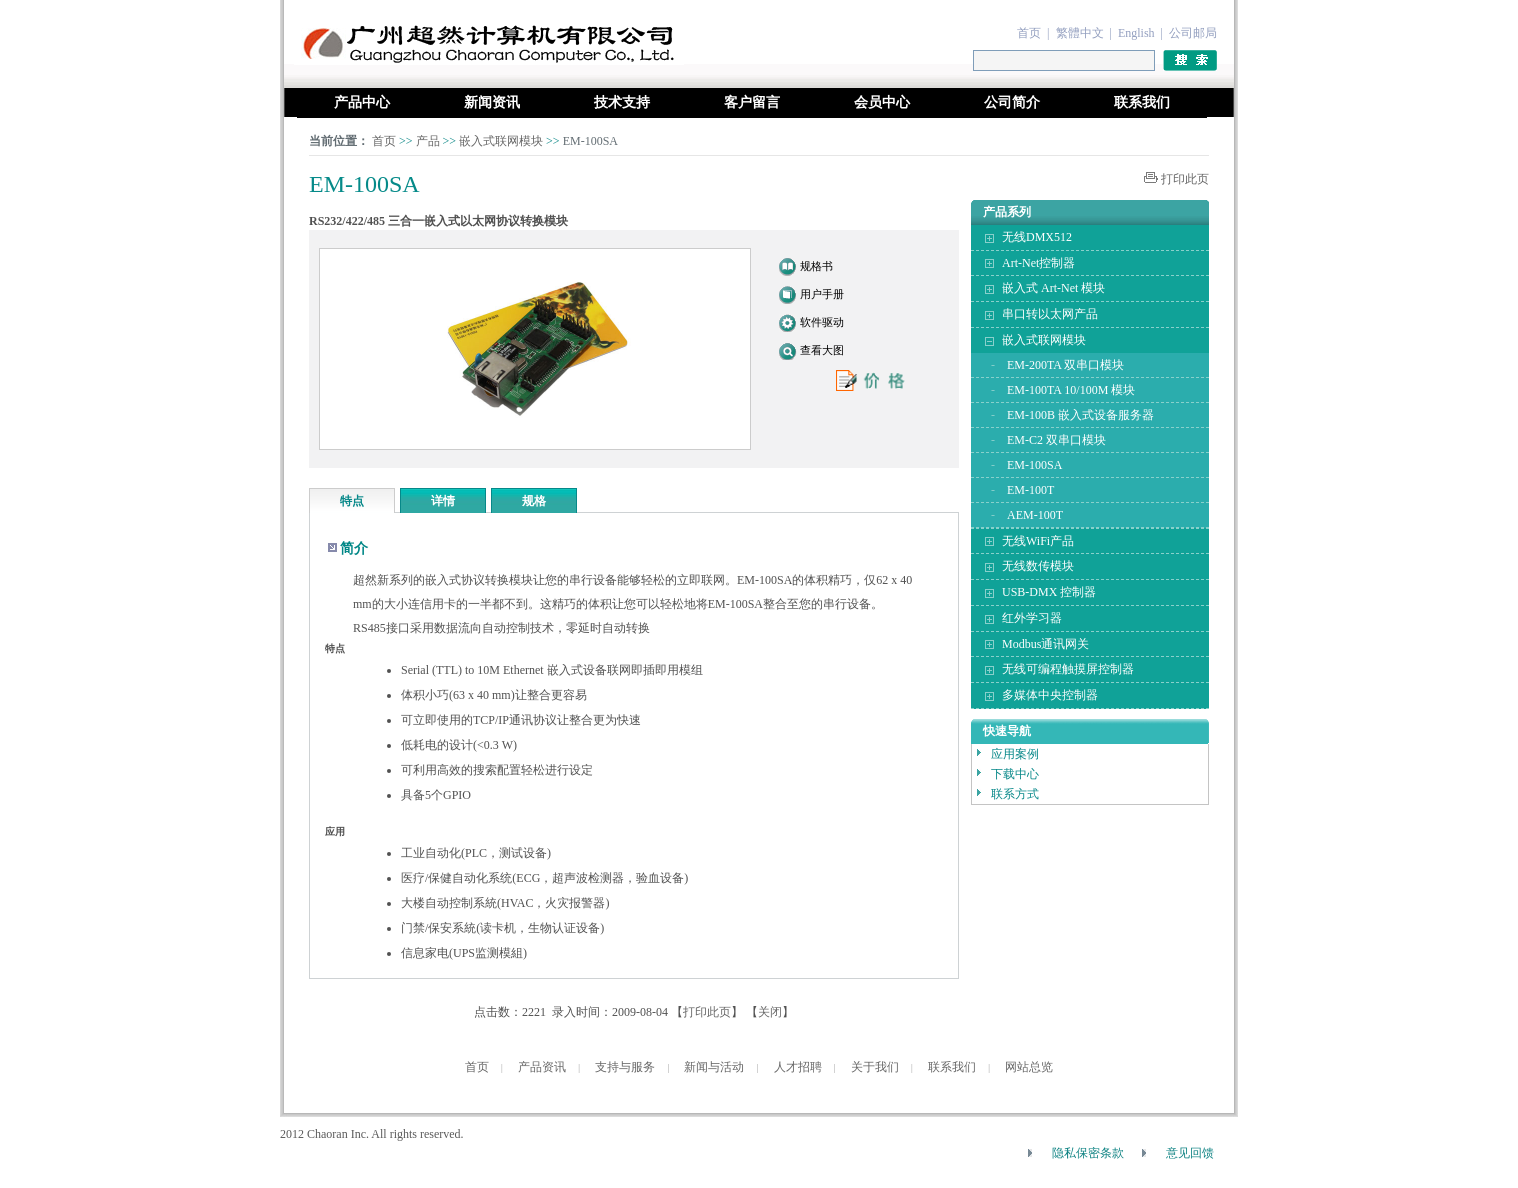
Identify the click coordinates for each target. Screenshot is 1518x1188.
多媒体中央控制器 (1050, 695)
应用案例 (1015, 754)
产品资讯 (542, 1067)
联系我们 (1142, 102)
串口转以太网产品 (1050, 314)
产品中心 (362, 102)
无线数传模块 (1038, 566)
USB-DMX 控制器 (1049, 592)
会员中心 (882, 102)
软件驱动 (822, 322)
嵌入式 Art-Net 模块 (1053, 288)
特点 (352, 501)
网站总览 (1029, 1067)
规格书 (816, 266)
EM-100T (1030, 490)
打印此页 (1185, 179)
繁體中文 (1080, 33)
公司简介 (1012, 102)
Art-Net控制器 (1038, 263)
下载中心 (1015, 774)
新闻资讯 (492, 102)
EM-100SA (1034, 465)
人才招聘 (798, 1067)
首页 (1029, 33)
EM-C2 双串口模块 (1056, 440)
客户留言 (752, 102)
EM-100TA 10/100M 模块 (1071, 390)
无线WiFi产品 (1038, 541)
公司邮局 (1193, 33)
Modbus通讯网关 (1045, 644)
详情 (443, 501)
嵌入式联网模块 (502, 141)
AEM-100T (1035, 515)
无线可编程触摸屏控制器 (1068, 669)
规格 (534, 501)
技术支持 (622, 102)
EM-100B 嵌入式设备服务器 (1080, 415)
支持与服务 (625, 1067)
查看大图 (822, 350)
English (1136, 33)
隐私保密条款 (1088, 1153)
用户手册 (822, 294)
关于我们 (875, 1067)
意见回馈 (1190, 1153)
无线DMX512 (1037, 237)
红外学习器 (1032, 618)
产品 (428, 141)
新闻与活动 (714, 1067)
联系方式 (1015, 794)
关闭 (770, 1012)
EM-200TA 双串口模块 (1065, 365)
